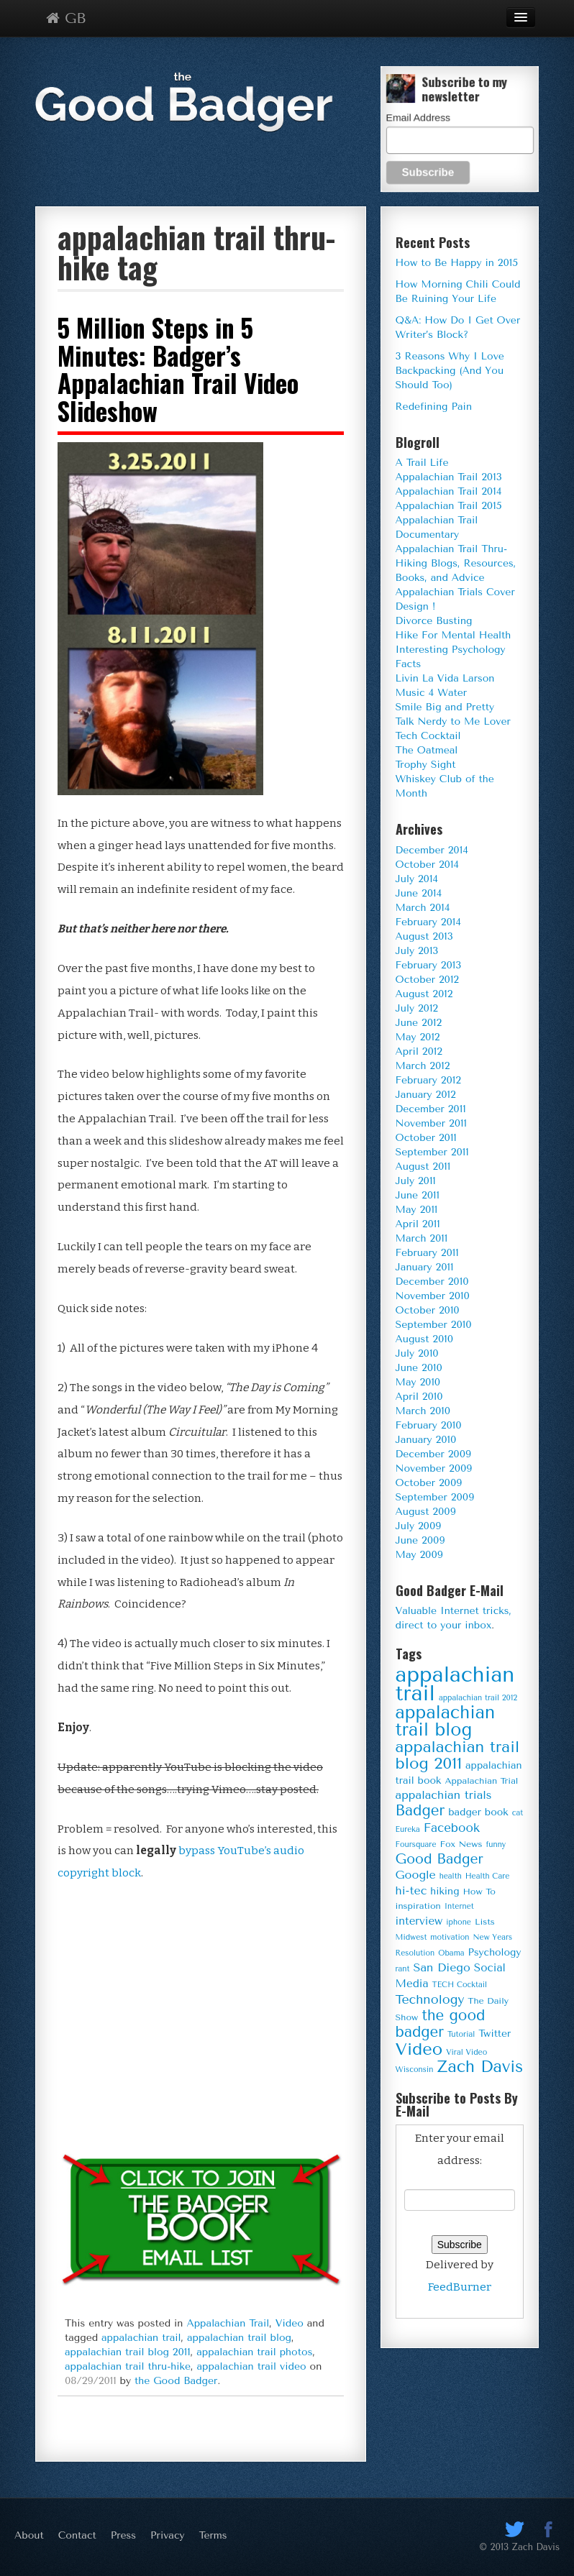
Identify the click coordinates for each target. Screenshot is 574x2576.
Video (289, 2323)
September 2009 (435, 1497)
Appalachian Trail (227, 2323)
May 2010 (418, 1382)
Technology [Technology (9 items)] (430, 1999)
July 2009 (419, 1526)
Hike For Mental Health (453, 635)
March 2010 (423, 1411)
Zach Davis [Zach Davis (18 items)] (480, 2066)
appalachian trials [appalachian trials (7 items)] (444, 1795)
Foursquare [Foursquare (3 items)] (416, 1844)
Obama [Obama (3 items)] (451, 1953)
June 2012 (419, 1023)
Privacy (167, 2535)
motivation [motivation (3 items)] (449, 1937)
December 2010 (432, 1281)
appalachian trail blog (239, 2338)
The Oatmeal (427, 750)
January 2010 (426, 1440)
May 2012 (418, 1037)
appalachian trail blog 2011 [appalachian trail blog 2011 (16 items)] (458, 1755)
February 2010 (429, 1425)
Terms (213, 2535)
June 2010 (419, 1368)
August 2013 (424, 936)
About (29, 2535)
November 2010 (433, 1296)
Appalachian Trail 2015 (449, 506)
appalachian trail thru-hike (128, 2366)
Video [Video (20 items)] (419, 2049)
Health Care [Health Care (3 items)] (487, 1876)
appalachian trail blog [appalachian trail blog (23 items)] (446, 1721)
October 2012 (427, 979)
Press (123, 2535)
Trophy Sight (426, 764)
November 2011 (431, 1123)
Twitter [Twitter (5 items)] (494, 2033)
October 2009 (429, 1483)
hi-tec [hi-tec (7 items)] (411, 1890)
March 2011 (422, 1238)
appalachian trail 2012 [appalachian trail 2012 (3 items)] (478, 1697)
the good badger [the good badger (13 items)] (441, 2023)
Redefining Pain (434, 406)
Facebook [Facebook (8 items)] (452, 1827)
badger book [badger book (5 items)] (478, 1812)
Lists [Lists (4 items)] (485, 1922)
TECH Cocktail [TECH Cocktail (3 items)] (460, 1984)
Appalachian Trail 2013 (449, 477)
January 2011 (425, 1267)
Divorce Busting (434, 621)
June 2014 (419, 893)
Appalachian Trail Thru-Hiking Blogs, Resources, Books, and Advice (456, 563)
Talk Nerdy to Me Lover (453, 721)
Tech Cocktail (428, 736)
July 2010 (417, 1353)
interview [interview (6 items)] (419, 1921)
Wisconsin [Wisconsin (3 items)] (415, 2069)
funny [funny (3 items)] (496, 1844)
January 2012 (426, 1094)
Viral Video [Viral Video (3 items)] (466, 2052)
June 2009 (420, 1540)
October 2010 (428, 1310)
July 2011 (416, 1181)
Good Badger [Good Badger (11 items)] (439, 1859)
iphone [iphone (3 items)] (458, 1922)
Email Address (418, 117)
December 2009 (434, 1454)
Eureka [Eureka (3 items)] (408, 1829)
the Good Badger (176, 2381)
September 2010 (434, 1325)
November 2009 (434, 1468)
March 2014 (423, 908)
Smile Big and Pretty (445, 707)
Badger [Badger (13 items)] (420, 1810)
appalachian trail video (251, 2366)
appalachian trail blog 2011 (128, 2352)
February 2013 (429, 965)
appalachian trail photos (254, 2352)
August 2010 (425, 1339)
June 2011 (417, 1195)
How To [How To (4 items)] (479, 1892)
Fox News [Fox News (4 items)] (460, 1844)
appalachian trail (141, 2338)
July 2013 (417, 951)
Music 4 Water (432, 693)
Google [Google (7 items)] (416, 1874)
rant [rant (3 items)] (403, 1969)
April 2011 (418, 1224)
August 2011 (423, 1166)
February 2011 (427, 1253)
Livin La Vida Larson (445, 678)
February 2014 (428, 922)
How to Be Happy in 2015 (457, 263)
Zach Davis (536, 2546)
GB (66, 18)
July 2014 (417, 879)
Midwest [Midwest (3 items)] (411, 1937)
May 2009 (419, 1555)
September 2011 (432, 1152)
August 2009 (426, 1511)
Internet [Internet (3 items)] (459, 1906)
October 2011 (426, 1138)
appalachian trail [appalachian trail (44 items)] (455, 1683)
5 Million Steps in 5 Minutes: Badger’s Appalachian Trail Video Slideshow (178, 368)
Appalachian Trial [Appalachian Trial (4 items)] (481, 1781)
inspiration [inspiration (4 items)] (418, 1906)
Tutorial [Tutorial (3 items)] (461, 2034)
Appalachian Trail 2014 (449, 491)
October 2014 (427, 864)
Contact (77, 2535)
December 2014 (432, 850)
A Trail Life (422, 463)
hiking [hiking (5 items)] (444, 1891)
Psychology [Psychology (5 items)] (494, 1952)
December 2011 (431, 1109)
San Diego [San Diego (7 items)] (441, 1967)
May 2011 (417, 1210)
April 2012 (419, 1051)
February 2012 (428, 1080)
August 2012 (424, 994)
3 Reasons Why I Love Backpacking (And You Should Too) (450, 370)
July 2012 (417, 1008)
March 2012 (423, 1066)
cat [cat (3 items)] (518, 1813)
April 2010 (419, 1396)
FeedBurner (459, 2287)
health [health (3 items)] (450, 1876)
